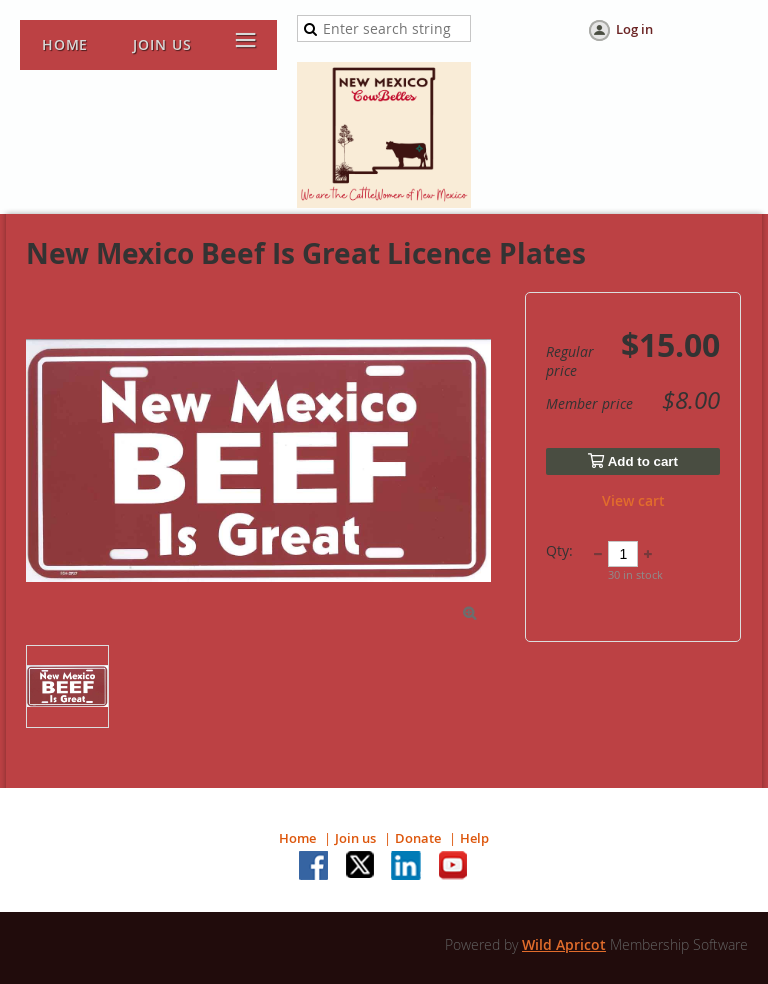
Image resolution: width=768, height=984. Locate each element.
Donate (418, 838)
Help (474, 838)
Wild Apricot (564, 944)
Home (297, 838)
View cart (633, 500)
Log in (634, 29)
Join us (355, 838)
